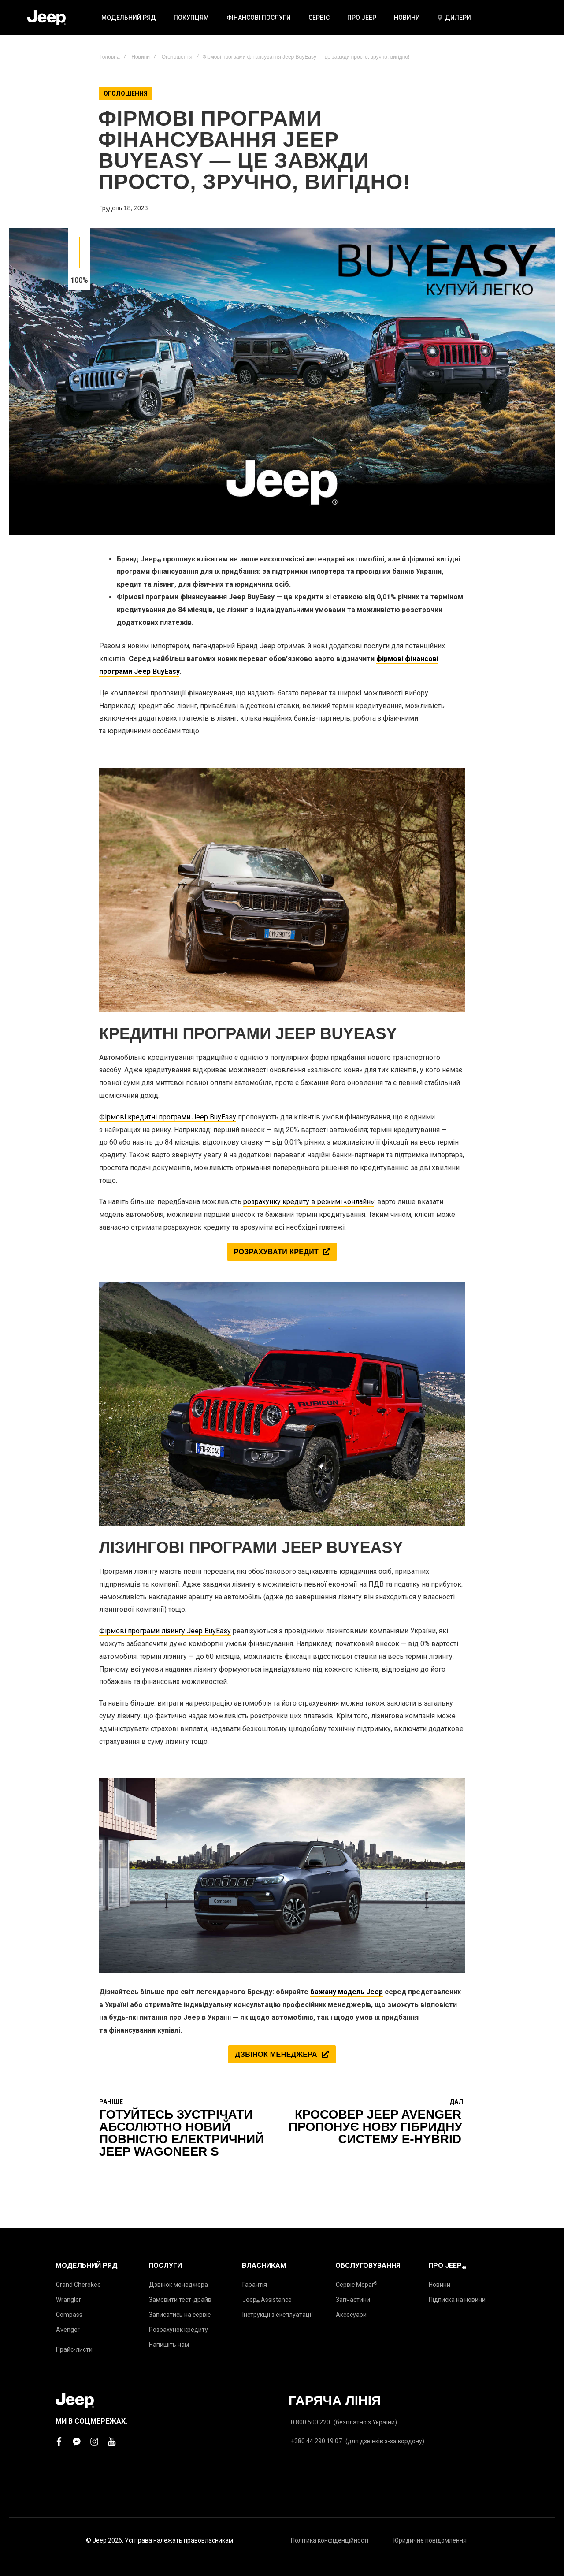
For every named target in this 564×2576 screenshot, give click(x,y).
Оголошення (177, 57)
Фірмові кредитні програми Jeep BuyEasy (167, 1117)
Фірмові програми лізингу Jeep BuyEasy (165, 1631)
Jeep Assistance (267, 2300)
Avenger (68, 2329)
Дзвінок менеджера (178, 2284)
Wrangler (68, 2299)
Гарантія (254, 2284)
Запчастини (353, 2299)
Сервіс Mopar (356, 2284)
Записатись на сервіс (180, 2314)
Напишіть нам (169, 2344)
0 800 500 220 (310, 2422)
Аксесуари (351, 2314)
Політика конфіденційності (329, 2540)
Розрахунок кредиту (178, 2329)
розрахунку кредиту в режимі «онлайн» (308, 1201)
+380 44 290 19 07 (316, 2441)
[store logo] (46, 17)
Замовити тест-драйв (180, 2299)
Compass (69, 2314)
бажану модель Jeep (346, 1992)
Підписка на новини (457, 2299)
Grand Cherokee (78, 2284)
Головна (110, 57)
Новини (140, 57)
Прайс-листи (74, 2349)
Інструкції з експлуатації (277, 2314)
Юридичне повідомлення (430, 2540)
